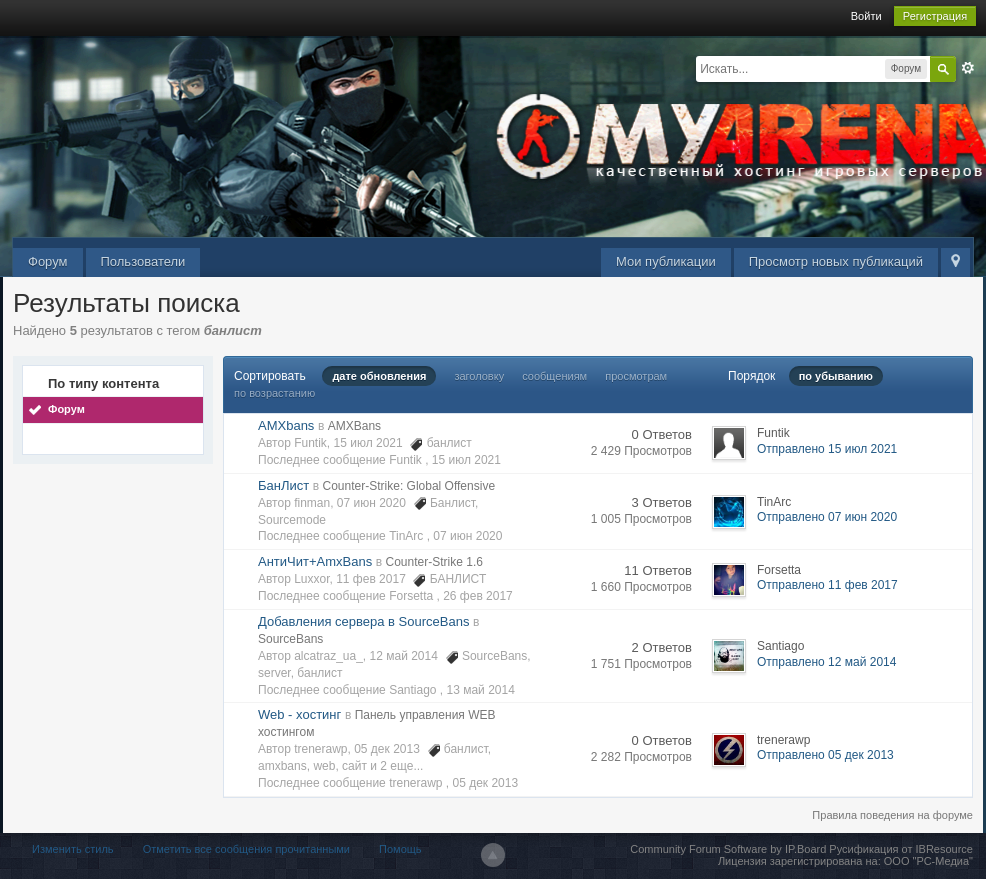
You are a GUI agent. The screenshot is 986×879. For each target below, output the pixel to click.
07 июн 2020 (467, 536)
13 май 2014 (481, 690)
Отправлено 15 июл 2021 (827, 449)
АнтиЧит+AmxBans (315, 561)
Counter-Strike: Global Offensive (409, 486)
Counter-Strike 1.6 (434, 562)
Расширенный (968, 68)
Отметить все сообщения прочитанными (246, 849)
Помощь (400, 849)
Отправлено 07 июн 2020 (827, 517)
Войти (866, 16)
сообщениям (554, 376)
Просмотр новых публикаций (836, 261)
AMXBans (354, 426)
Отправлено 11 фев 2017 (827, 585)
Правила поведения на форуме (892, 815)
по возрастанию (274, 393)
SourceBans (290, 639)
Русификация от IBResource (899, 849)
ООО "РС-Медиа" (928, 861)
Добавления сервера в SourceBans (363, 621)
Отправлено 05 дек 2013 (825, 755)
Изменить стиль (73, 849)
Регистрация (935, 16)
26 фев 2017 (478, 596)
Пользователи (143, 261)
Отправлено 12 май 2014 (826, 662)
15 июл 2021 (466, 460)
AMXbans (286, 425)
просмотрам (636, 376)
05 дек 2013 (486, 783)
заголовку (479, 376)
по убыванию (836, 376)
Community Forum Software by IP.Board (728, 849)
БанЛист (283, 485)
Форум (48, 261)
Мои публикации (666, 261)
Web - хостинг (299, 714)
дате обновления (379, 376)
